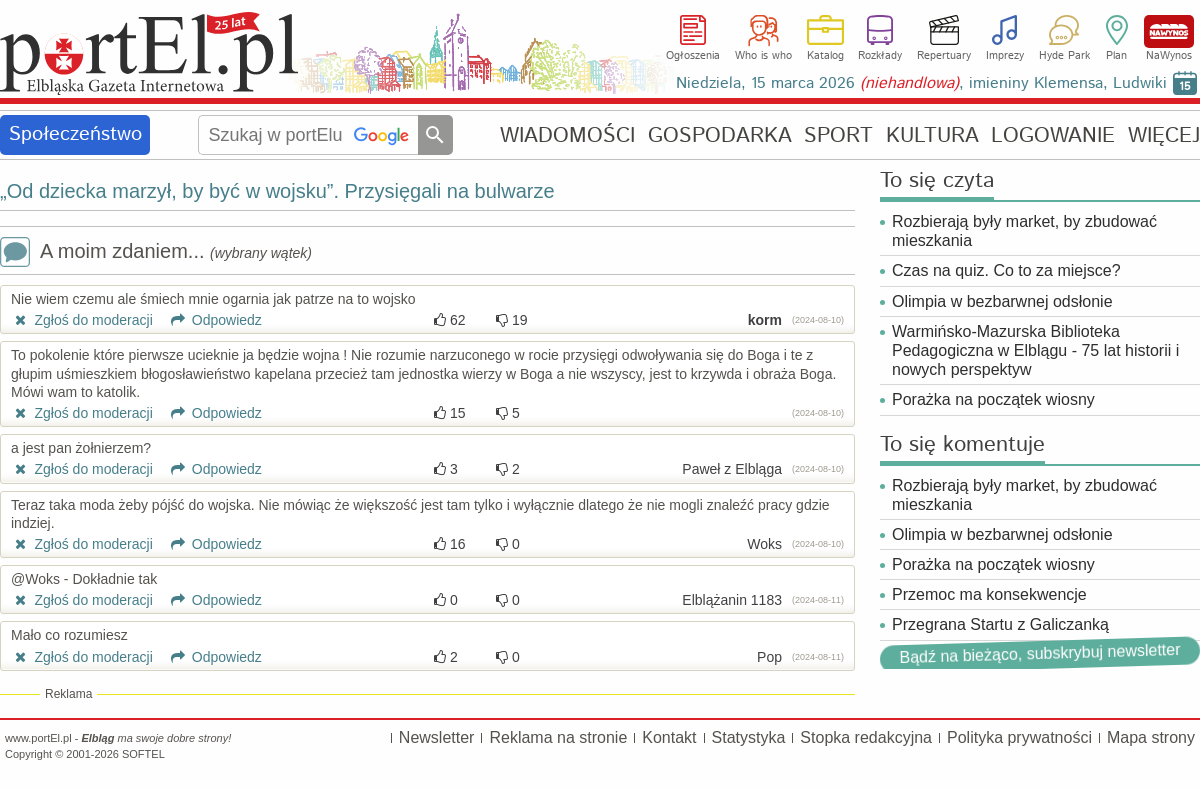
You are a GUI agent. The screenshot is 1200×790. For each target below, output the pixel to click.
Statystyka (749, 737)
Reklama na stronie (558, 737)
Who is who (763, 56)
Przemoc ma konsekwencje (989, 594)
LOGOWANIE (1053, 135)
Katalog (825, 56)
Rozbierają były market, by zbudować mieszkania (1024, 231)
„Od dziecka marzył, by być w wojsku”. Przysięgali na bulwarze (277, 191)
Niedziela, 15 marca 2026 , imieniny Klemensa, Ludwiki (921, 83)
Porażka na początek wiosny (993, 399)
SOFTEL (143, 754)
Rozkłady (880, 56)
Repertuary (944, 56)
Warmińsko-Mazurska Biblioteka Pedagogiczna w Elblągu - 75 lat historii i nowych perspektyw (1035, 350)
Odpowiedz (209, 320)
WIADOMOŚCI (567, 135)
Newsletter (437, 737)
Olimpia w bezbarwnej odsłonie (1002, 301)
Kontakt (669, 737)
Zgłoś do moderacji (82, 320)
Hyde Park (1064, 56)
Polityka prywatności (1019, 737)
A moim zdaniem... (156, 253)
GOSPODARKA (720, 135)
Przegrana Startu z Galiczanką (1000, 624)
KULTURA (932, 135)
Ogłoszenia (693, 56)
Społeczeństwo (75, 134)
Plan (1116, 56)
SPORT (838, 135)
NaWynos (1169, 31)
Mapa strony (1151, 737)
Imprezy (1005, 56)
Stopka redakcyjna (866, 737)
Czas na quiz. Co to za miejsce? (1006, 270)
